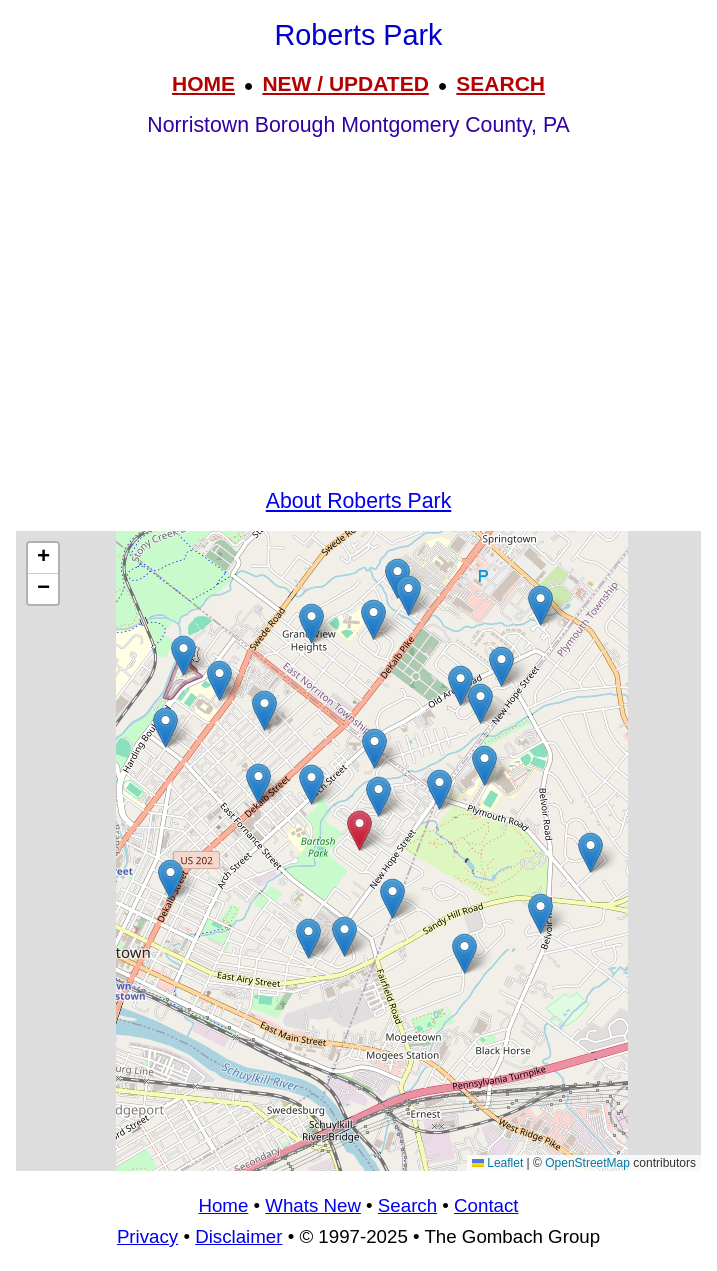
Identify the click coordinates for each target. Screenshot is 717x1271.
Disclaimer (238, 1236)
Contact (486, 1205)
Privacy (147, 1236)
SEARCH (500, 83)
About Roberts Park (359, 501)
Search (407, 1205)
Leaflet (497, 1163)
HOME (203, 83)
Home (223, 1205)
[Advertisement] (358, 332)
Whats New (313, 1205)
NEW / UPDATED (345, 83)
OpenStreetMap (587, 1163)
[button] (373, 619)
